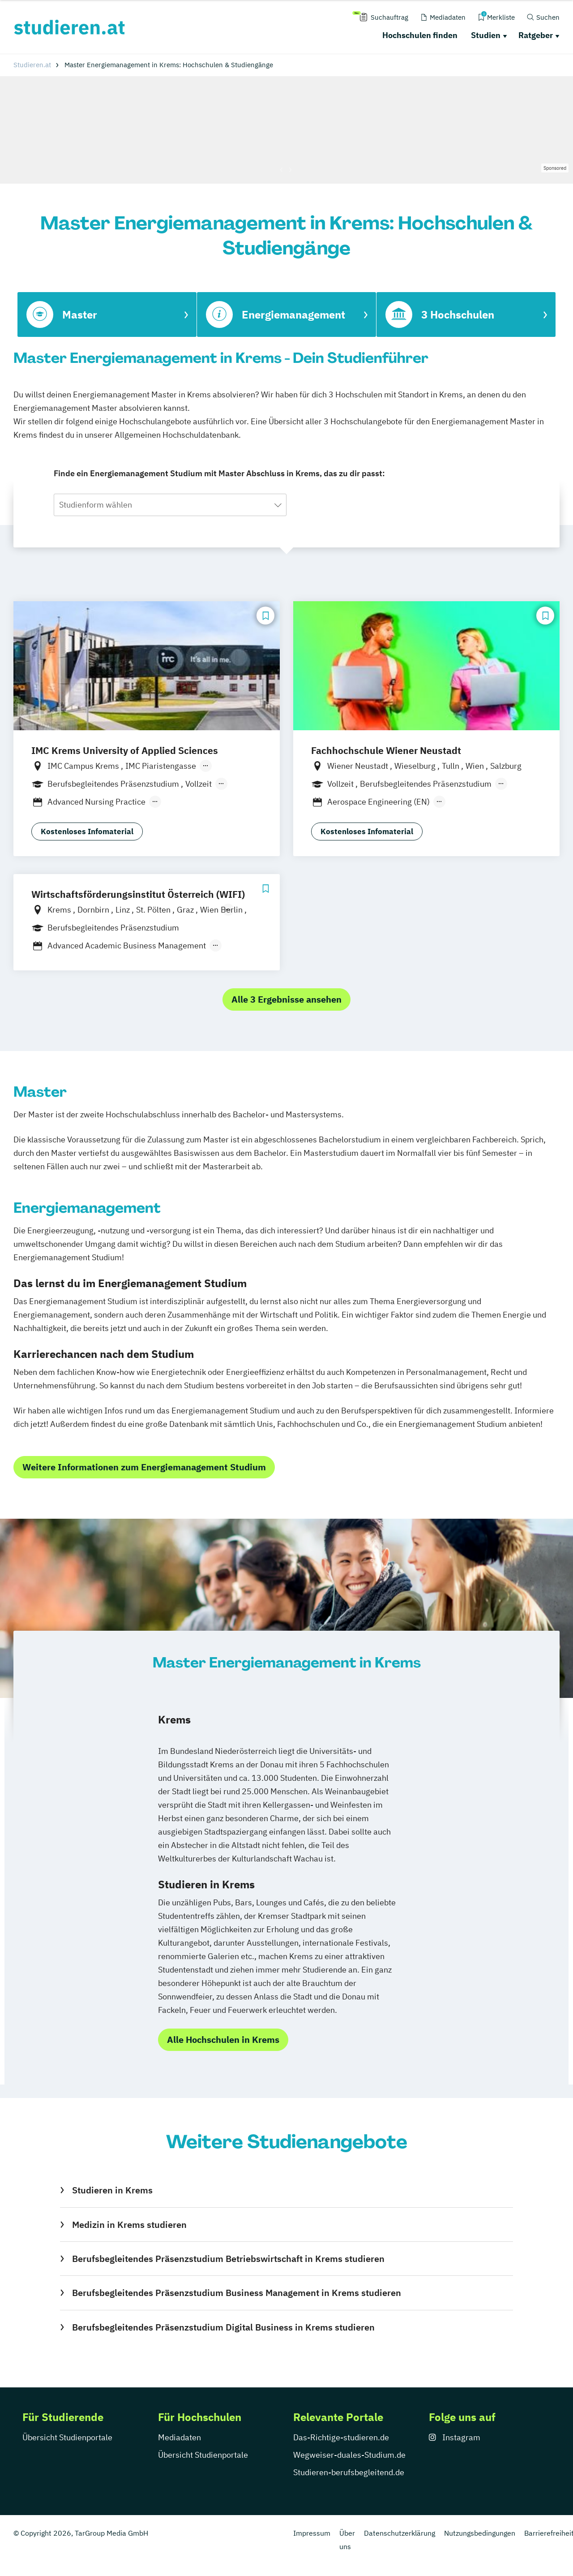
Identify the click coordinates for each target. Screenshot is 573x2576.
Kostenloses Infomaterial (87, 831)
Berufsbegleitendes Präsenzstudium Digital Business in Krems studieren (223, 2327)
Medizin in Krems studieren (129, 2224)
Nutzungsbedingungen (479, 2533)
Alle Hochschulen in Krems (223, 2039)
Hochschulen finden (420, 35)
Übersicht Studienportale (67, 2437)
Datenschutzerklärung (399, 2533)
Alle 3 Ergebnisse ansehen (286, 999)
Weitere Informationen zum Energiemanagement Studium (144, 1467)
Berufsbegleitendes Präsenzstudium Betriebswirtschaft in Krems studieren (228, 2259)
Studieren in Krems (112, 2190)
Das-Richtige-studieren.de (341, 2437)
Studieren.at (32, 64)
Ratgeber (535, 35)
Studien (485, 35)
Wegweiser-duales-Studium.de (349, 2455)
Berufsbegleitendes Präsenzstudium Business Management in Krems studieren (236, 2293)
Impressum (311, 2533)
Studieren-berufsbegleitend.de (348, 2472)
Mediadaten (179, 2437)
